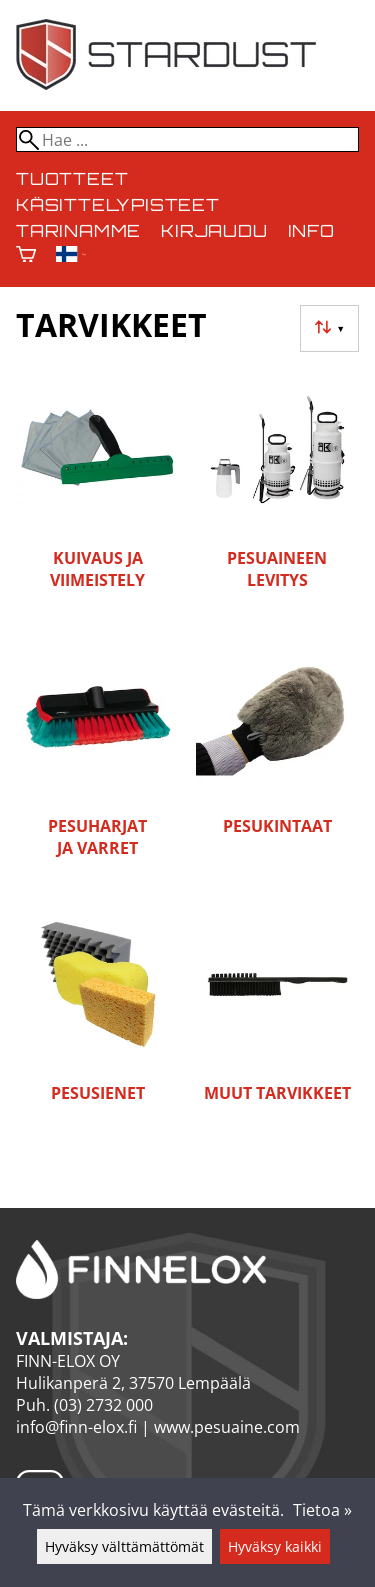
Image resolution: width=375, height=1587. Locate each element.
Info (311, 230)
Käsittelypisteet (118, 204)
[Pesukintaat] (278, 761)
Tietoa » (322, 1510)
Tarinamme (78, 230)
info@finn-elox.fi (76, 1427)
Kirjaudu (214, 230)
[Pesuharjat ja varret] (98, 761)
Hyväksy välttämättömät (124, 1546)
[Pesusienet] (98, 1029)
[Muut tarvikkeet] (278, 1029)
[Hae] (187, 139)
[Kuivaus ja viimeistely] (98, 494)
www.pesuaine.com (227, 1427)
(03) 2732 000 (103, 1405)
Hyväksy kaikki (275, 1546)
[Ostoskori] (26, 255)
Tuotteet (72, 178)
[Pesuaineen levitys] (278, 494)
